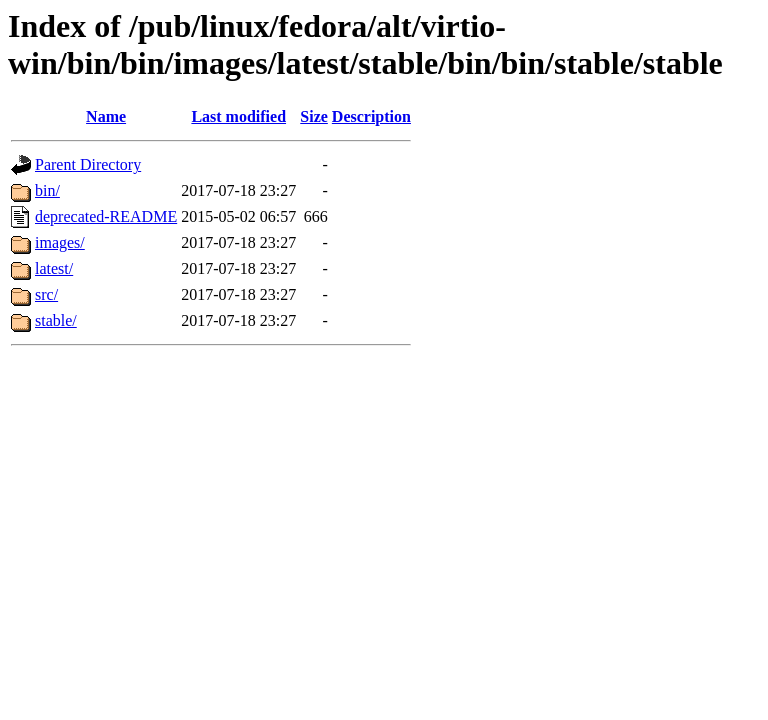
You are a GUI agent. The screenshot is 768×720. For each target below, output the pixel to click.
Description (371, 116)
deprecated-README (106, 216)
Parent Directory (88, 164)
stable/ (56, 320)
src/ (46, 294)
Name (106, 116)
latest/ (54, 268)
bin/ (47, 190)
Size (314, 116)
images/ (60, 242)
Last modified (238, 116)
